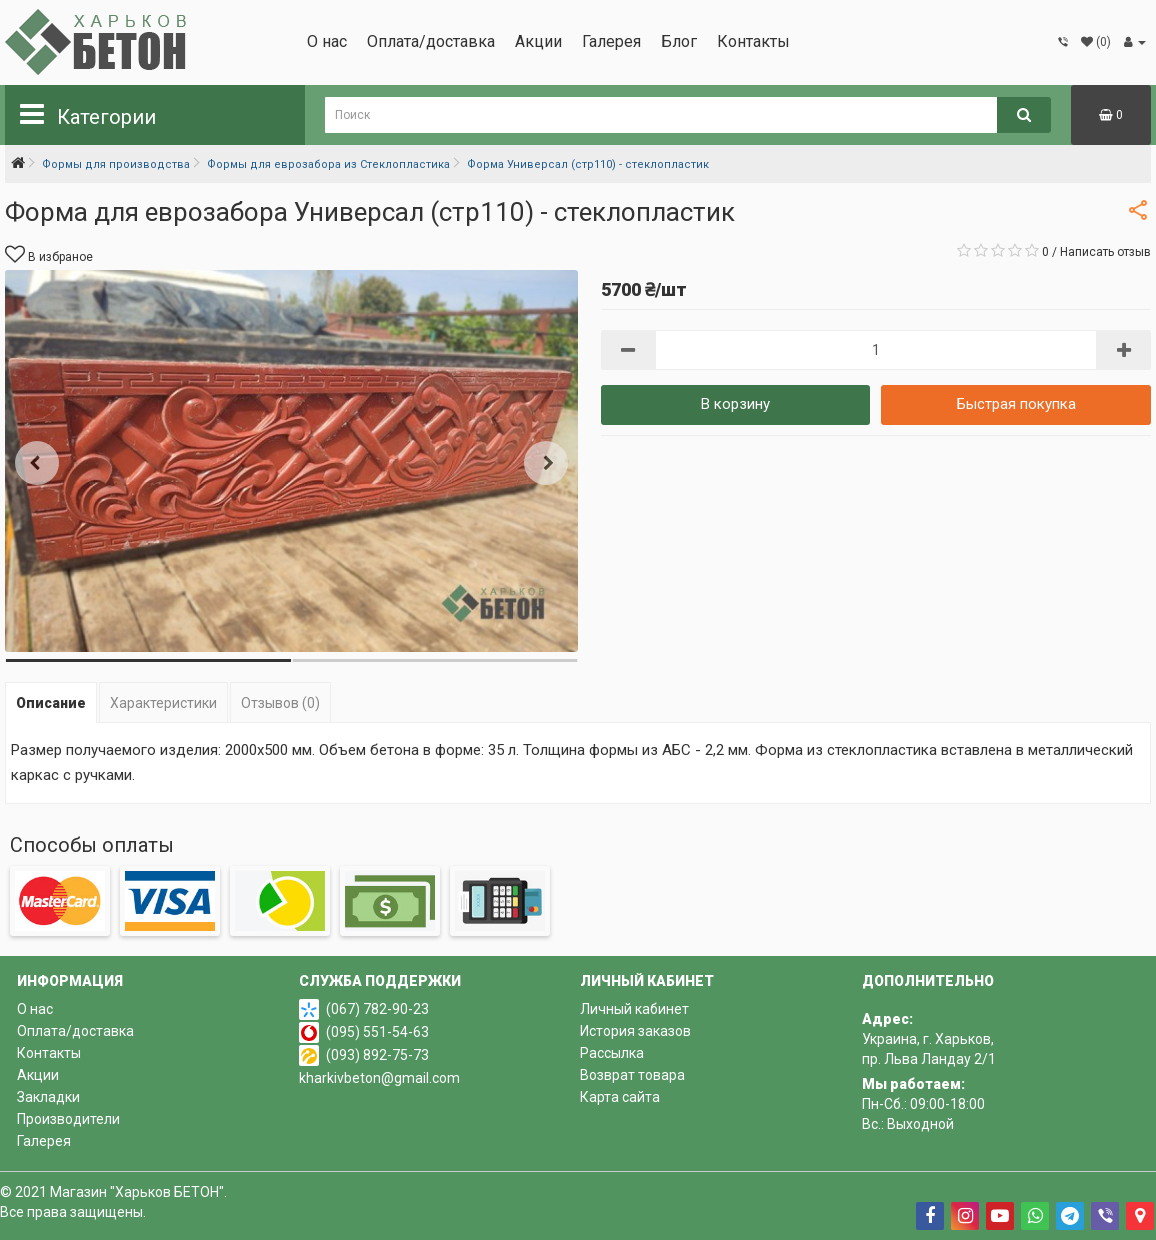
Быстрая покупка (1016, 404)
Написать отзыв (1105, 252)
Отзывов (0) (280, 703)
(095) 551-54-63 (377, 1032)
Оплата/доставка (431, 41)
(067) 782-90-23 (377, 1009)
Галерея (611, 41)
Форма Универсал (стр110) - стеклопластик (588, 164)
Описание (51, 703)
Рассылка (612, 1053)
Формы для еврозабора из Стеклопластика (328, 164)
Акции (538, 41)
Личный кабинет (634, 1009)
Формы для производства (116, 164)
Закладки (48, 1097)
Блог (679, 41)
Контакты (753, 41)
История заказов (635, 1031)
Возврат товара (632, 1075)
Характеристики (163, 703)
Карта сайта (620, 1097)
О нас (327, 41)
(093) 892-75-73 (377, 1055)
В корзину (735, 404)
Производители (68, 1119)
